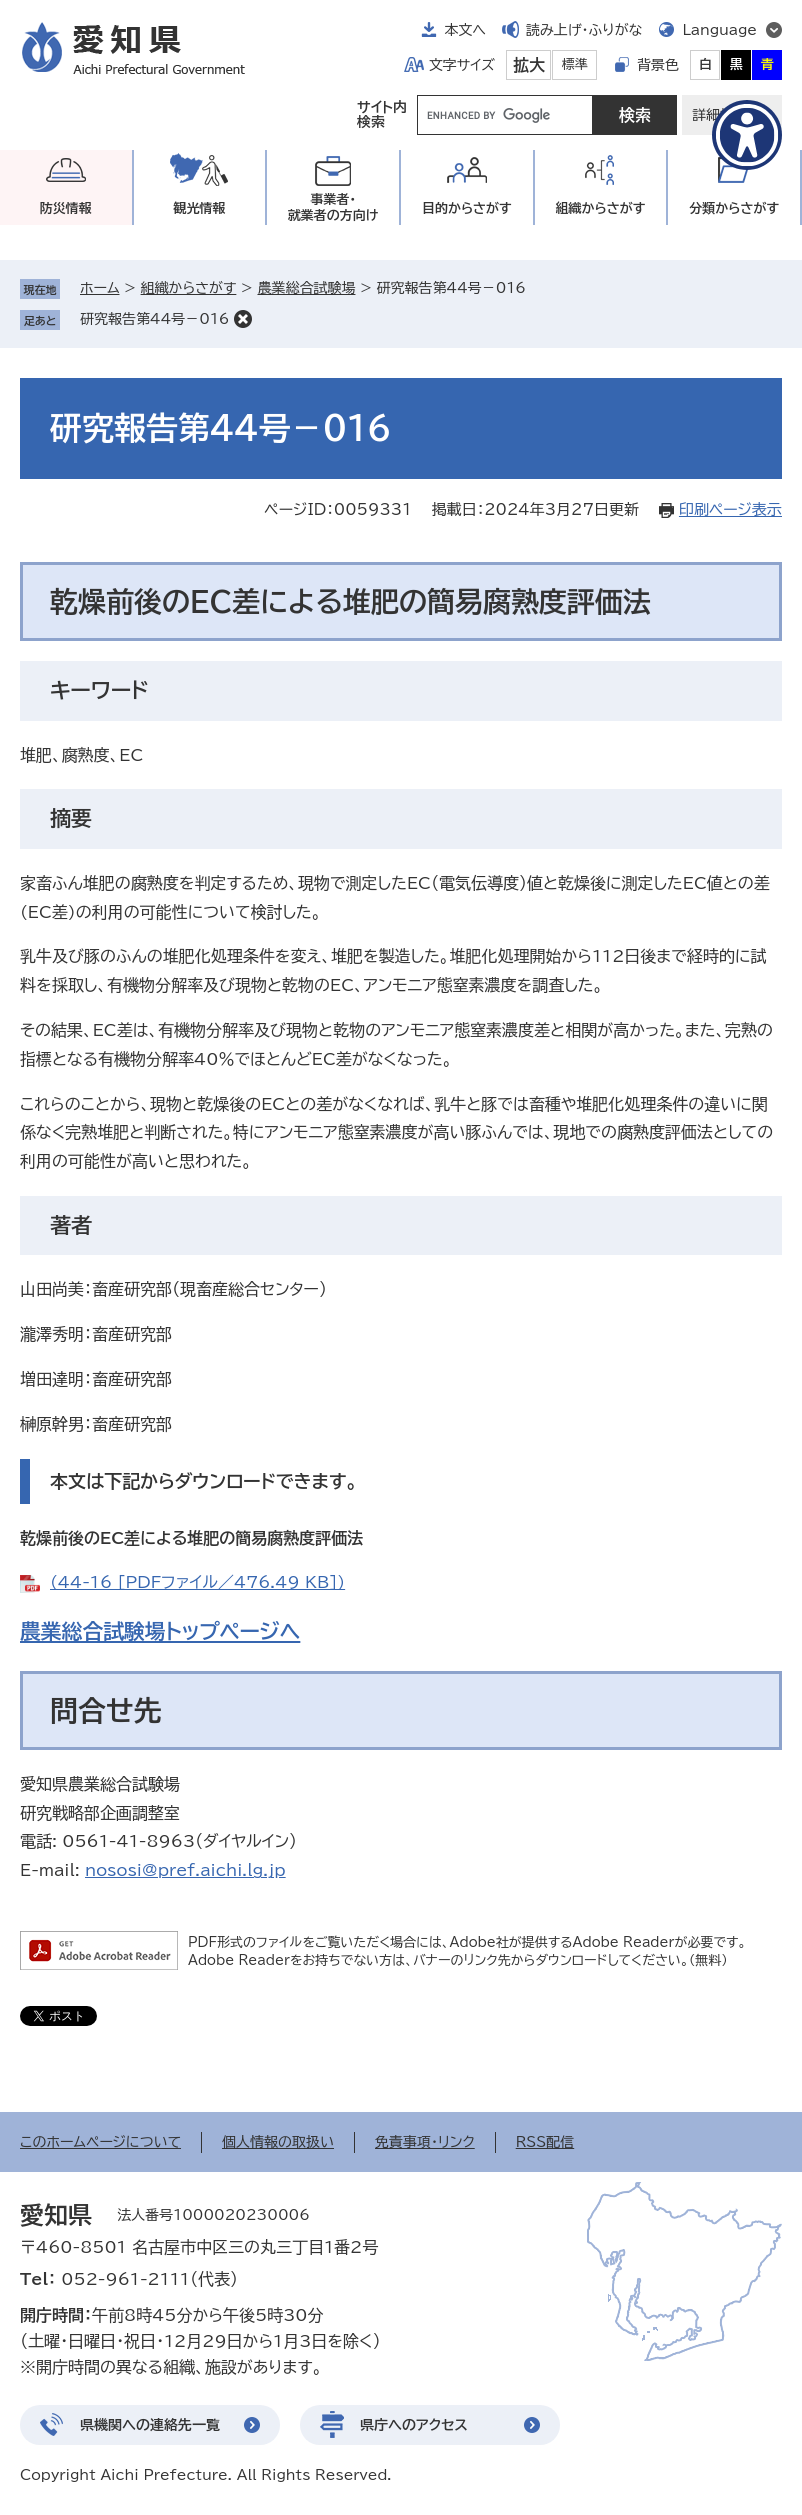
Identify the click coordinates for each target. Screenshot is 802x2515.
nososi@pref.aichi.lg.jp (185, 1870)
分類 (734, 208)
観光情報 (199, 208)
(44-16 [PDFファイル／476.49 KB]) (197, 1582)
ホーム (99, 288)
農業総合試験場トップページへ (160, 1631)
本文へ (465, 30)
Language (719, 30)
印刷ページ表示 (730, 509)
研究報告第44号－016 (154, 319)
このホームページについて (100, 2142)
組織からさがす (189, 288)
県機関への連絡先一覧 (150, 2425)
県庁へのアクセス (414, 2425)
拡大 (529, 65)
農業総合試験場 (306, 288)
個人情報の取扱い (278, 2142)
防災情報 (66, 208)
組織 (601, 208)
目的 (467, 208)
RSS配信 (545, 2142)
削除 (243, 319)
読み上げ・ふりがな (584, 30)
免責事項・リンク (425, 2142)
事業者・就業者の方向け (333, 207)
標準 (575, 64)
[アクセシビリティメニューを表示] (747, 135)
